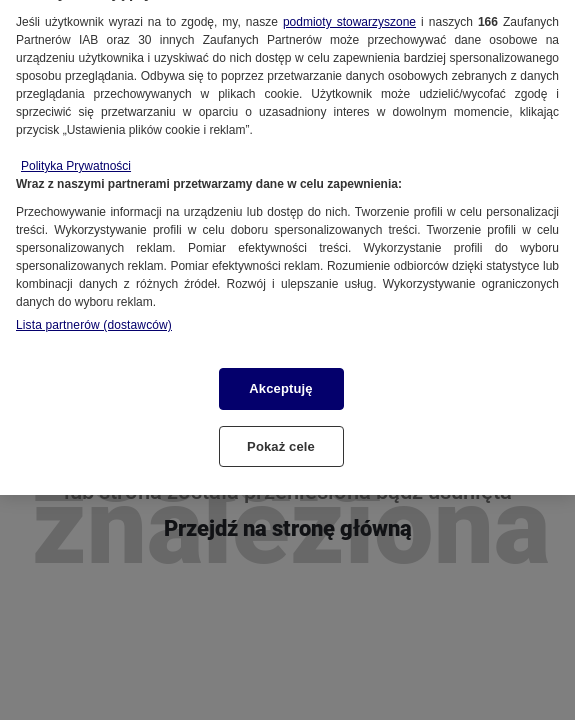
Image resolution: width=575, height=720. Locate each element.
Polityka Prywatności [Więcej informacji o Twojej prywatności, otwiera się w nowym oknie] (76, 158)
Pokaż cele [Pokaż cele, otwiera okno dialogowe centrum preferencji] (281, 438)
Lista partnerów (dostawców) (94, 317)
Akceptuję (280, 380)
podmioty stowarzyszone (349, 14)
